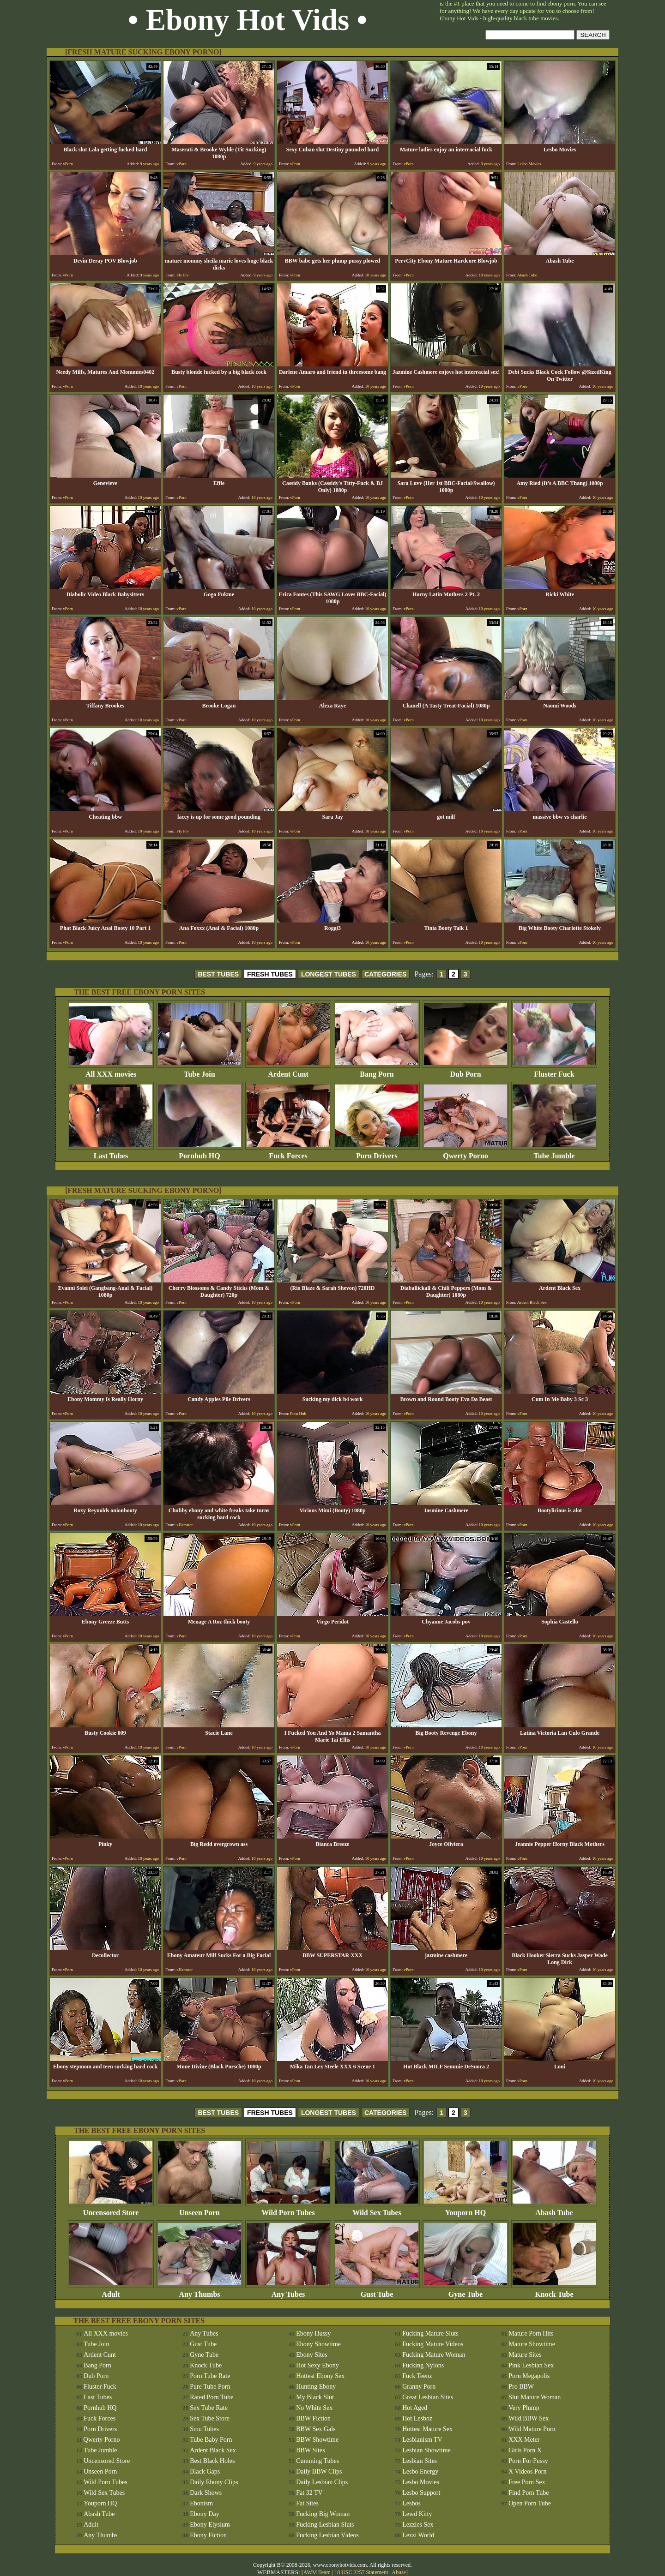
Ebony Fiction (208, 2535)
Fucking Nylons (423, 2365)
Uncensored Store (111, 2209)
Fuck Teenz (417, 2375)
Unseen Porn (199, 2209)
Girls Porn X (525, 2450)
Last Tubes (111, 1152)
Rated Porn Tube (211, 2397)
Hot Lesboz (417, 2418)
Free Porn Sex (526, 2482)
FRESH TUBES (270, 974)
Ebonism (201, 2503)
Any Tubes (288, 2291)
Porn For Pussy (528, 2460)
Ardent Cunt (288, 1071)
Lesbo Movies (420, 2482)
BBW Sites (310, 2450)
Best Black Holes (212, 2460)
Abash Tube (554, 2209)
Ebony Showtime (318, 2344)
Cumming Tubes (317, 2460)
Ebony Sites (311, 2354)
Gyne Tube (465, 2291)
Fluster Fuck (554, 1071)
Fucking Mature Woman (433, 2354)
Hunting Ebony (316, 2386)
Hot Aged (414, 2407)
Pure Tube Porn (210, 2386)
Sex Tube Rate (209, 2407)
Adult (111, 2291)
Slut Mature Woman (534, 2397)
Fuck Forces (288, 1152)
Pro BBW (521, 2386)
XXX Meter (523, 2439)
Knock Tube (554, 2291)
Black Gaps (205, 2471)
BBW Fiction (313, 2418)
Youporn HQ (465, 2209)
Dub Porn (465, 1071)
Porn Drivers (377, 1152)
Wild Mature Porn (531, 2429)
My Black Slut (315, 2397)
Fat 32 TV (309, 2492)
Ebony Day (204, 2513)
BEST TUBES (218, 974)
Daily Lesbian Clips (322, 2482)
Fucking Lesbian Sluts (325, 2524)
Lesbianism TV (422, 2439)
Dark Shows (206, 2492)
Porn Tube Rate (210, 2375)
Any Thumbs (199, 2291)
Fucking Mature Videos (432, 2344)
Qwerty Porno (465, 1152)
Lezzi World (418, 2535)
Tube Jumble (554, 1152)
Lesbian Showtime (426, 2450)
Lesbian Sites (419, 2460)
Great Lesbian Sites (427, 2397)
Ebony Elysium (210, 2524)
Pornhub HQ (199, 1152)
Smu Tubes (204, 2429)
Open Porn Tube (529, 2503)
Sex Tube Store (210, 2418)
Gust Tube (377, 2291)
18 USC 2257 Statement (361, 2572)
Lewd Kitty (417, 2513)
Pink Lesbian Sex (531, 2365)
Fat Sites (307, 2503)
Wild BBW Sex (528, 2418)
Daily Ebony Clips (214, 2482)
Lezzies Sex (417, 2524)
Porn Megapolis (529, 2375)
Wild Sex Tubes (377, 2209)
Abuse (399, 2572)
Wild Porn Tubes (288, 2209)
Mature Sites (524, 2354)
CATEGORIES (385, 974)
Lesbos (411, 2503)
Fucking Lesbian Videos (327, 2535)
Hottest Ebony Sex (320, 2375)
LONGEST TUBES (328, 974)
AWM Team (317, 2572)
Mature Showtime (531, 2344)
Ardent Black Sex (213, 2450)
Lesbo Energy (420, 2471)
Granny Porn (418, 2386)
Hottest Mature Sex (427, 2429)
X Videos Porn (527, 2471)
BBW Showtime (317, 2439)
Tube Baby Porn (211, 2439)
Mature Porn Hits (530, 2333)
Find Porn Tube (528, 2492)
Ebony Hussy (313, 2333)
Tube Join (199, 1071)
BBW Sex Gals (315, 2429)
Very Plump (523, 2407)
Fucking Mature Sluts (430, 2333)
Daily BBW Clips (319, 2471)
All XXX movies (111, 1071)
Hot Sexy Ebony (317, 2365)
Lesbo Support (421, 2492)
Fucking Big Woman (323, 2513)
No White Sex (314, 2407)
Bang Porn (377, 1071)
